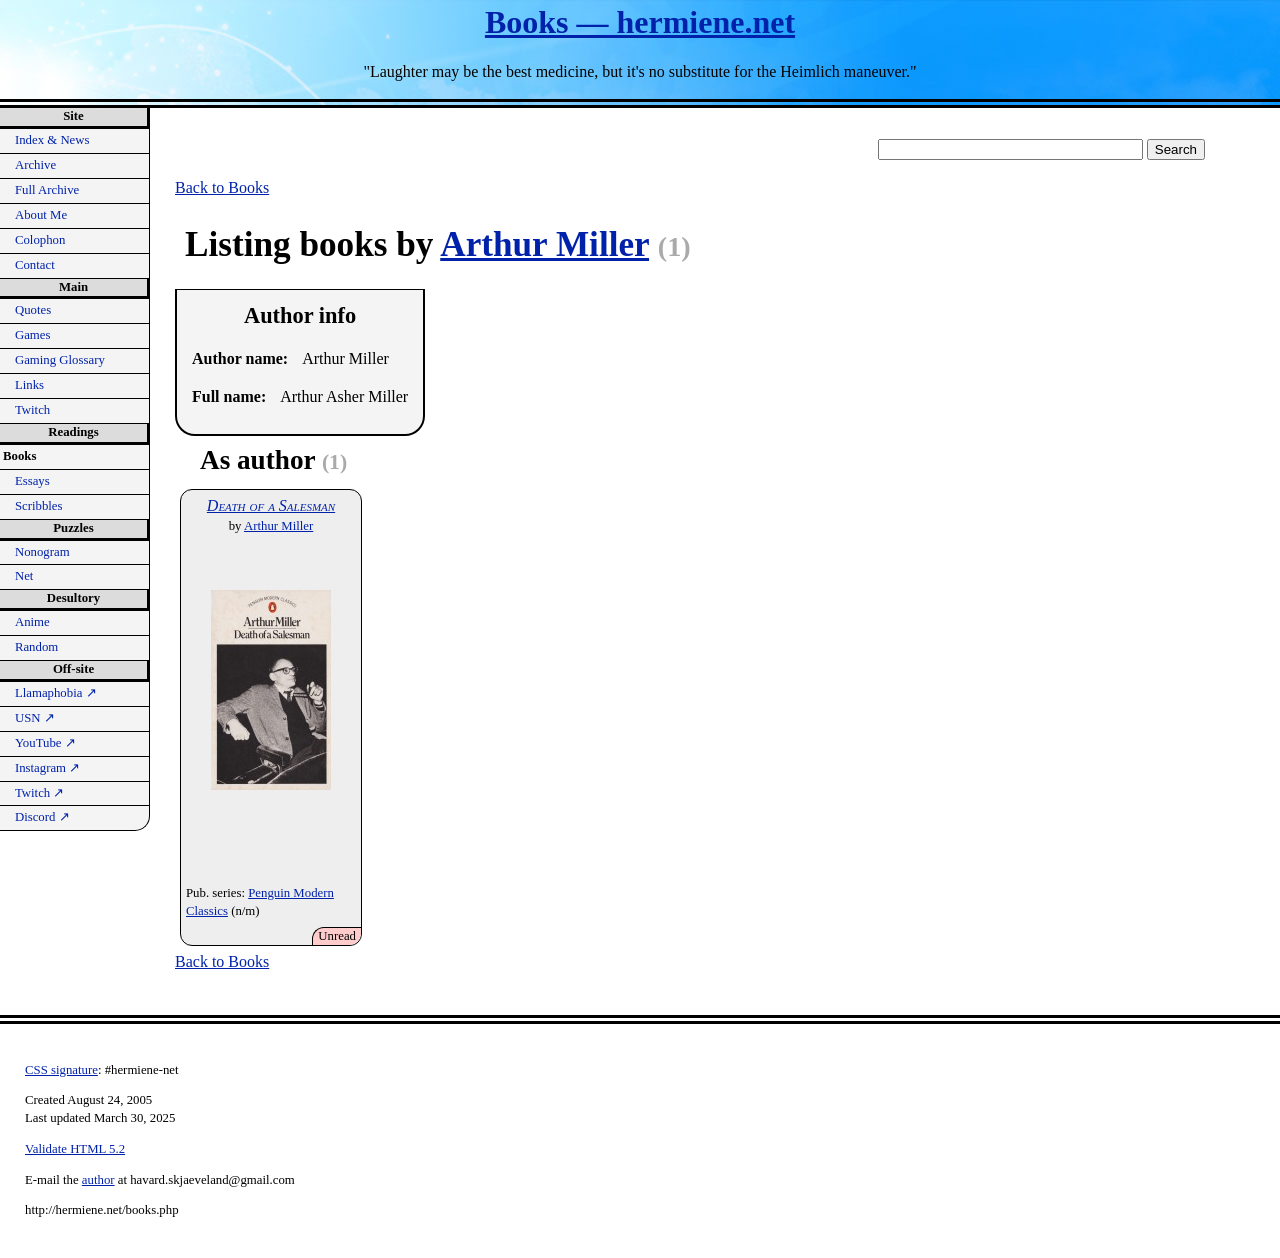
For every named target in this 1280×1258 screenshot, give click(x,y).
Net (24, 576)
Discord (42, 817)
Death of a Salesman (271, 505)
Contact (35, 265)
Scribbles (39, 506)
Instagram (47, 768)
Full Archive (47, 190)
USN (35, 718)
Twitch (32, 410)
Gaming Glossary (60, 360)
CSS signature (61, 1070)
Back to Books (222, 187)
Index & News (52, 140)
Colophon (40, 240)
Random (36, 647)
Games (33, 335)
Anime (32, 622)
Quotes (33, 310)
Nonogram (42, 552)
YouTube (45, 743)
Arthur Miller (544, 244)
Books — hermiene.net (640, 22)
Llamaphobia (56, 693)
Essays (32, 481)
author (98, 1180)
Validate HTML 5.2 (75, 1149)
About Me (41, 215)
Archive (35, 165)
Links (29, 385)
